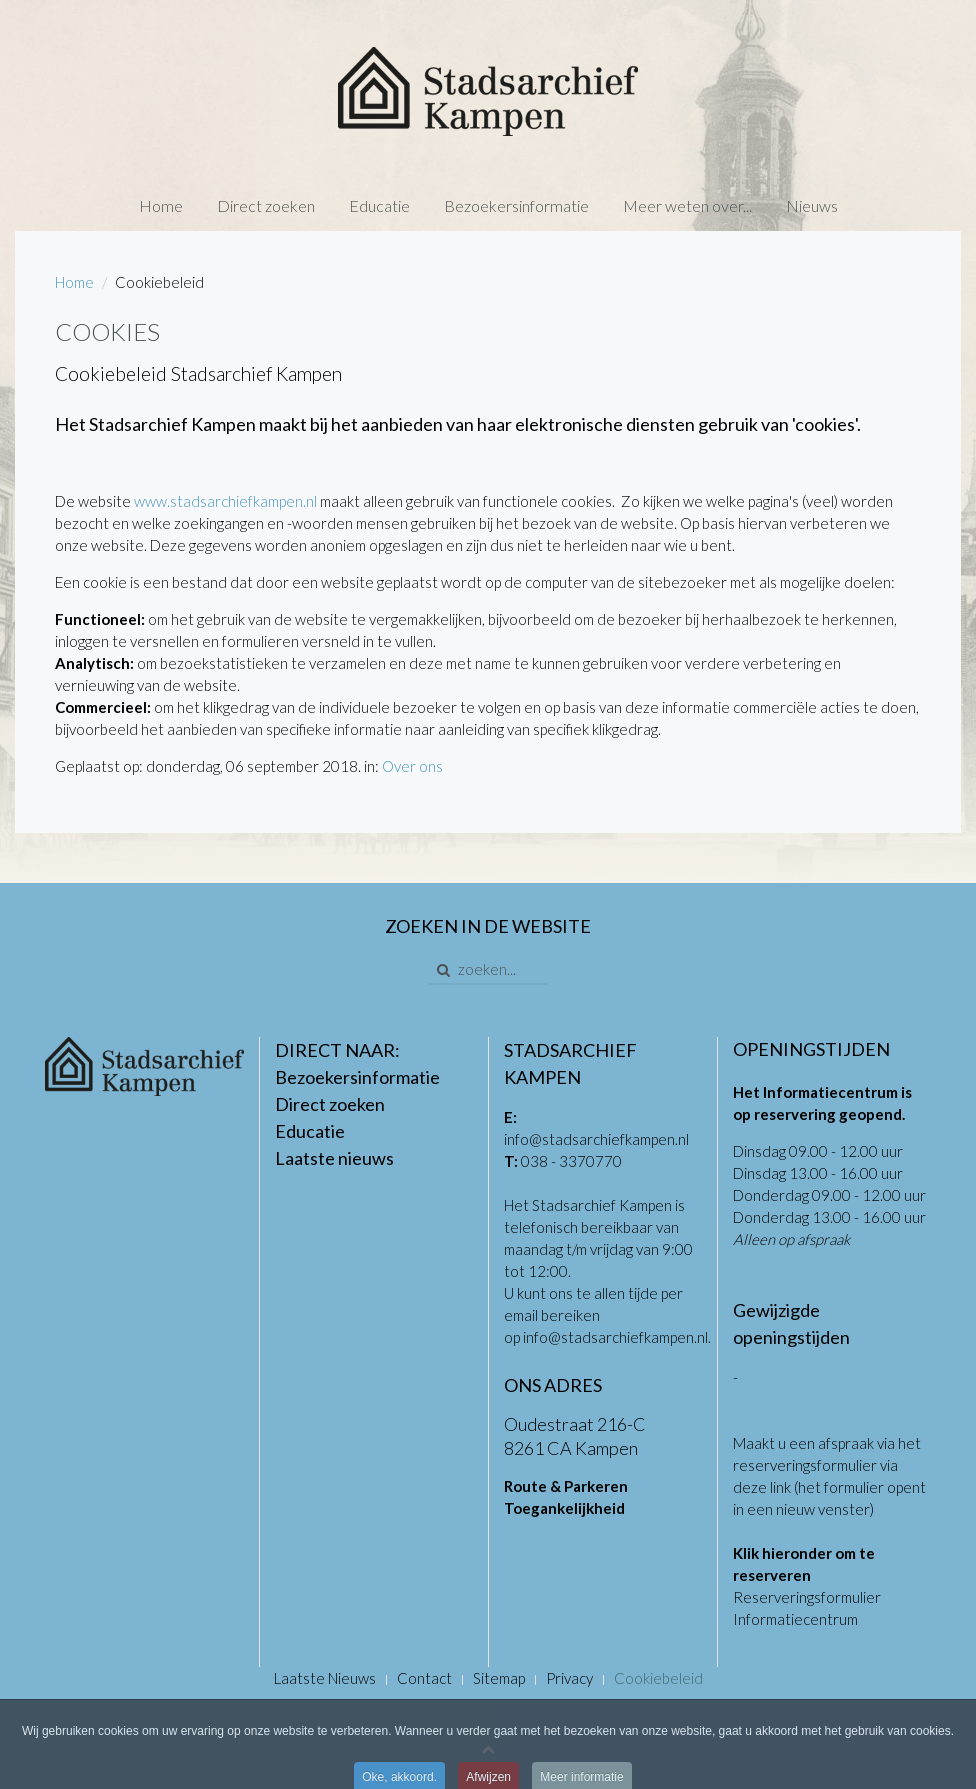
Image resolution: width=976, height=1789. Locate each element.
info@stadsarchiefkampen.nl (596, 1139)
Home (161, 205)
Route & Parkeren (566, 1486)
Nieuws (812, 205)
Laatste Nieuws (325, 1678)
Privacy (569, 1678)
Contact (424, 1678)
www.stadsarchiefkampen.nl (225, 501)
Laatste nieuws (334, 1158)
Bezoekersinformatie (516, 205)
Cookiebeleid (658, 1678)
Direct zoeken (266, 205)
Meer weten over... (687, 205)
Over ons (412, 766)
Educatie (379, 205)
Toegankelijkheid (564, 1508)
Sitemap (499, 1678)
